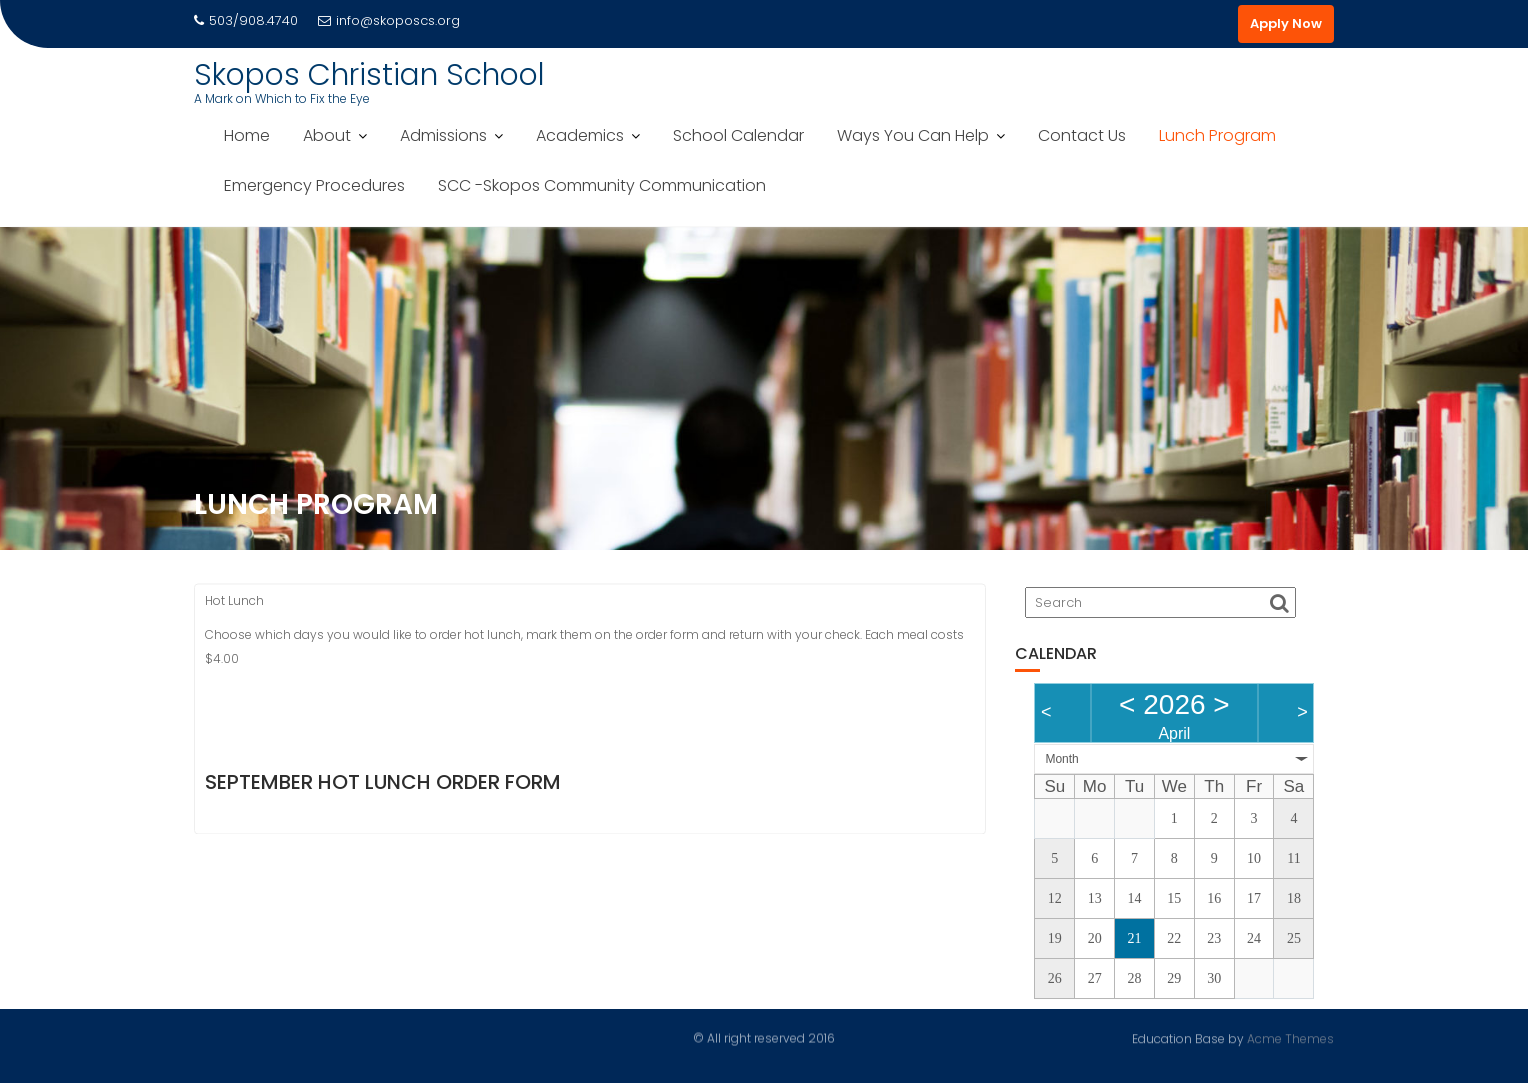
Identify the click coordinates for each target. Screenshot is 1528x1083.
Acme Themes (1290, 1037)
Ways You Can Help (913, 135)
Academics (580, 135)
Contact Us (1082, 135)
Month (1061, 759)
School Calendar (738, 135)
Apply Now (1286, 23)
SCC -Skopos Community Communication (602, 185)
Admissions (443, 135)
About (327, 135)
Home (247, 135)
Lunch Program (1217, 135)
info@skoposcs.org (389, 20)
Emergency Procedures (314, 185)
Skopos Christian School (369, 75)
